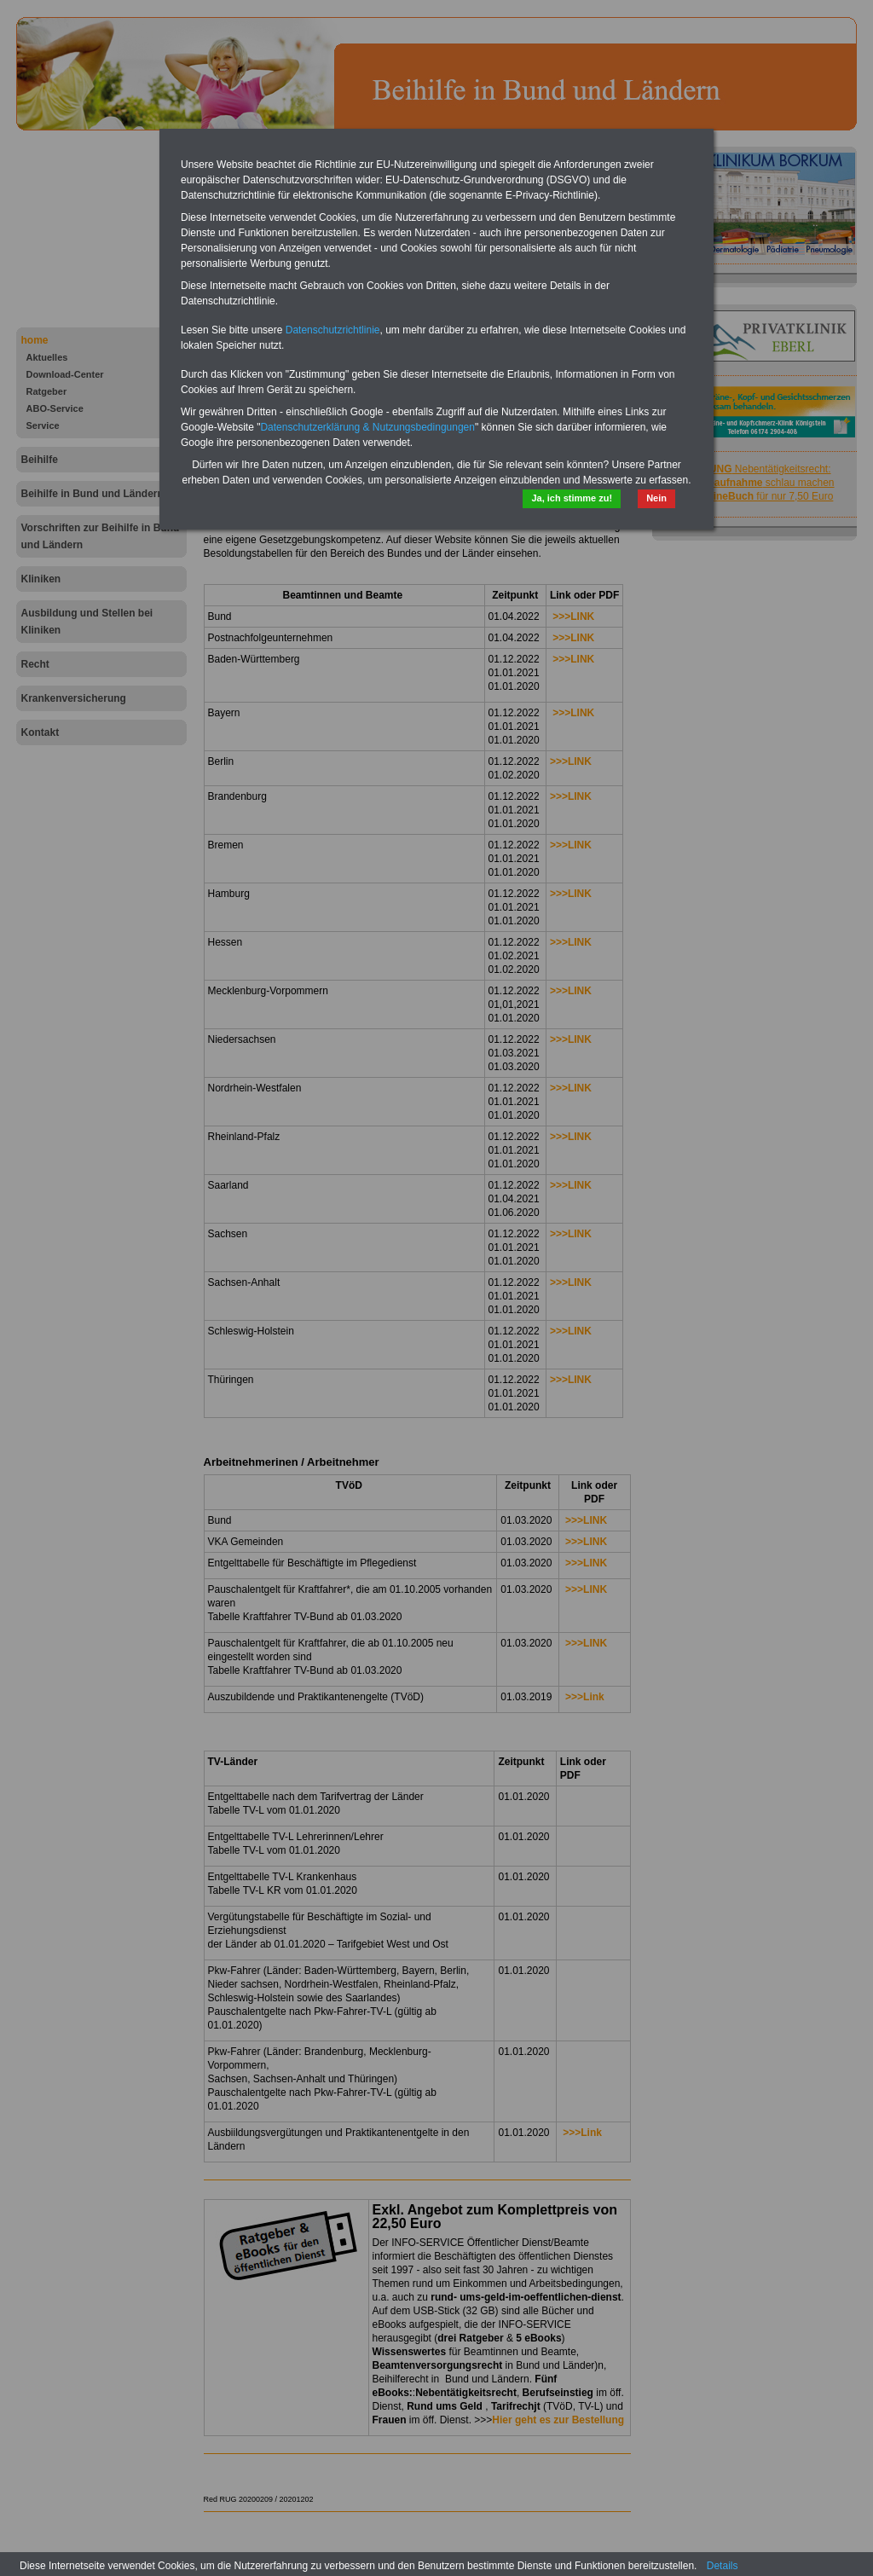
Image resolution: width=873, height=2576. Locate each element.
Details (722, 2566)
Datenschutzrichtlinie (333, 330)
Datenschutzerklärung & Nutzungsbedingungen (367, 427)
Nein (656, 498)
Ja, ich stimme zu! (571, 498)
